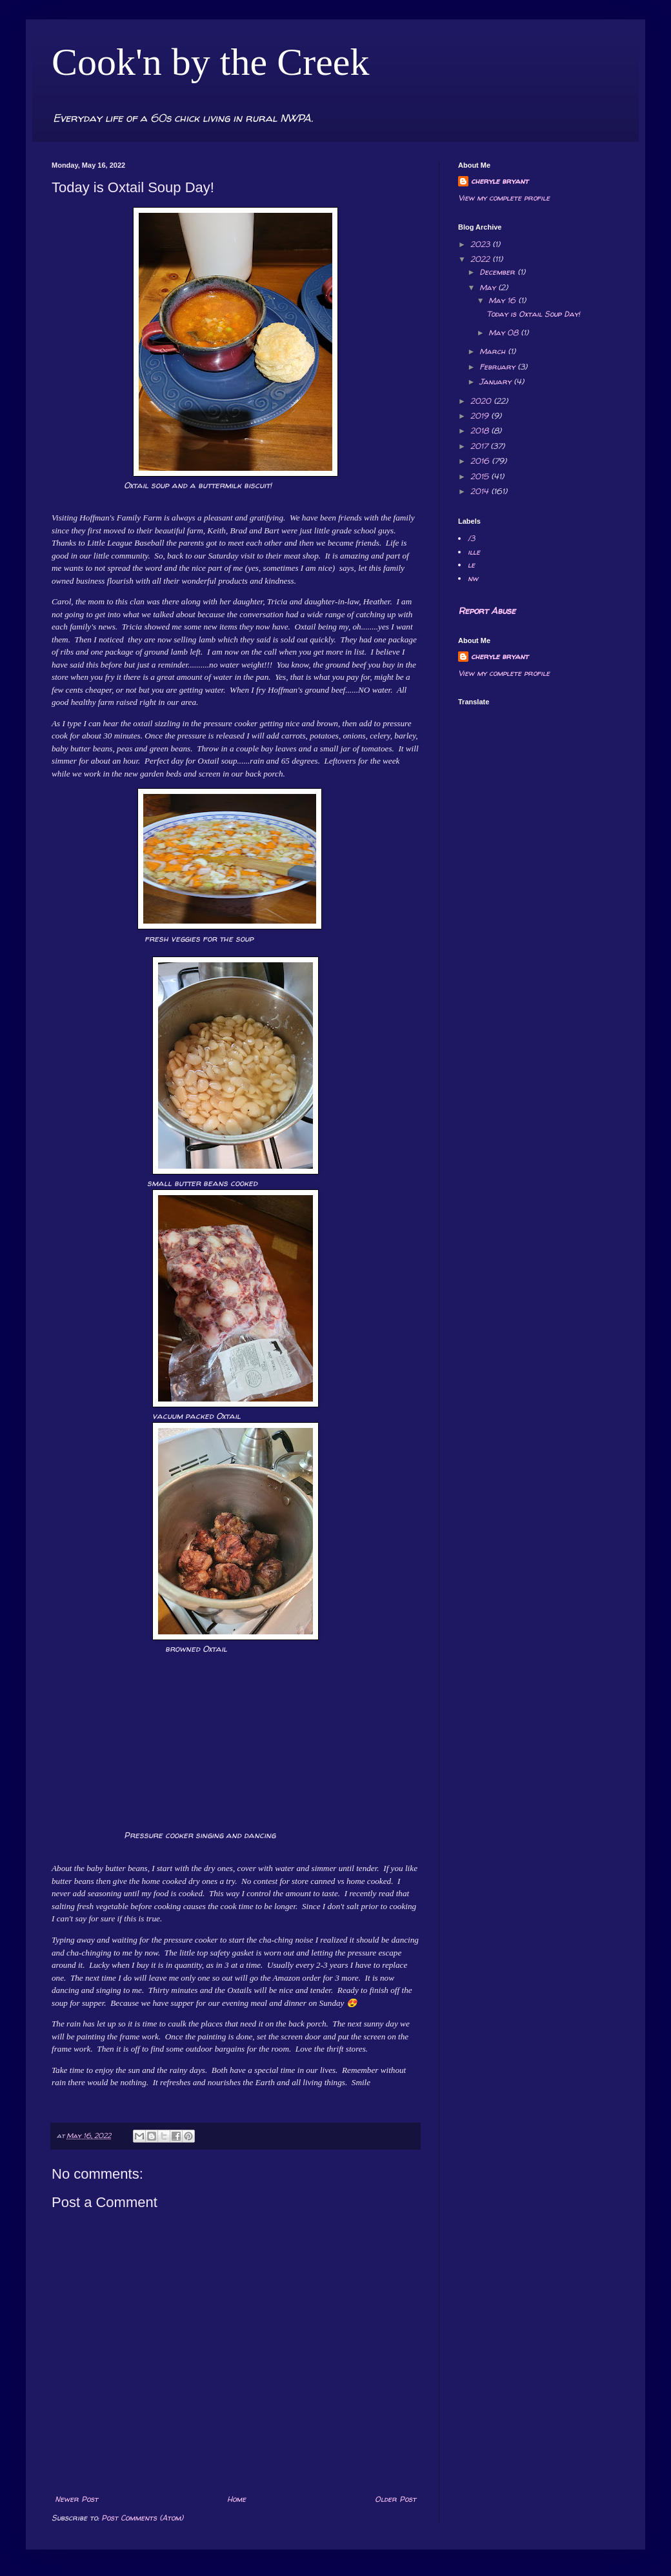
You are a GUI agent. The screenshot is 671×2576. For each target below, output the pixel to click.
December (498, 271)
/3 (471, 538)
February (498, 366)
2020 (482, 400)
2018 (480, 430)
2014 (480, 491)
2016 (481, 460)
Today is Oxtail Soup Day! (533, 313)
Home (236, 2498)
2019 (480, 415)
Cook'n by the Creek (210, 62)
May (488, 287)
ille (474, 551)
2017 (480, 446)
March (493, 351)
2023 (481, 244)
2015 (480, 476)
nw (473, 578)
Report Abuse (487, 610)
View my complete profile (504, 197)
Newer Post (76, 2498)
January (496, 381)
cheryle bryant (499, 181)
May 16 (503, 300)
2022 (481, 258)
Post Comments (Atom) (142, 2517)
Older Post (395, 2498)
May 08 (504, 332)
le (471, 564)
